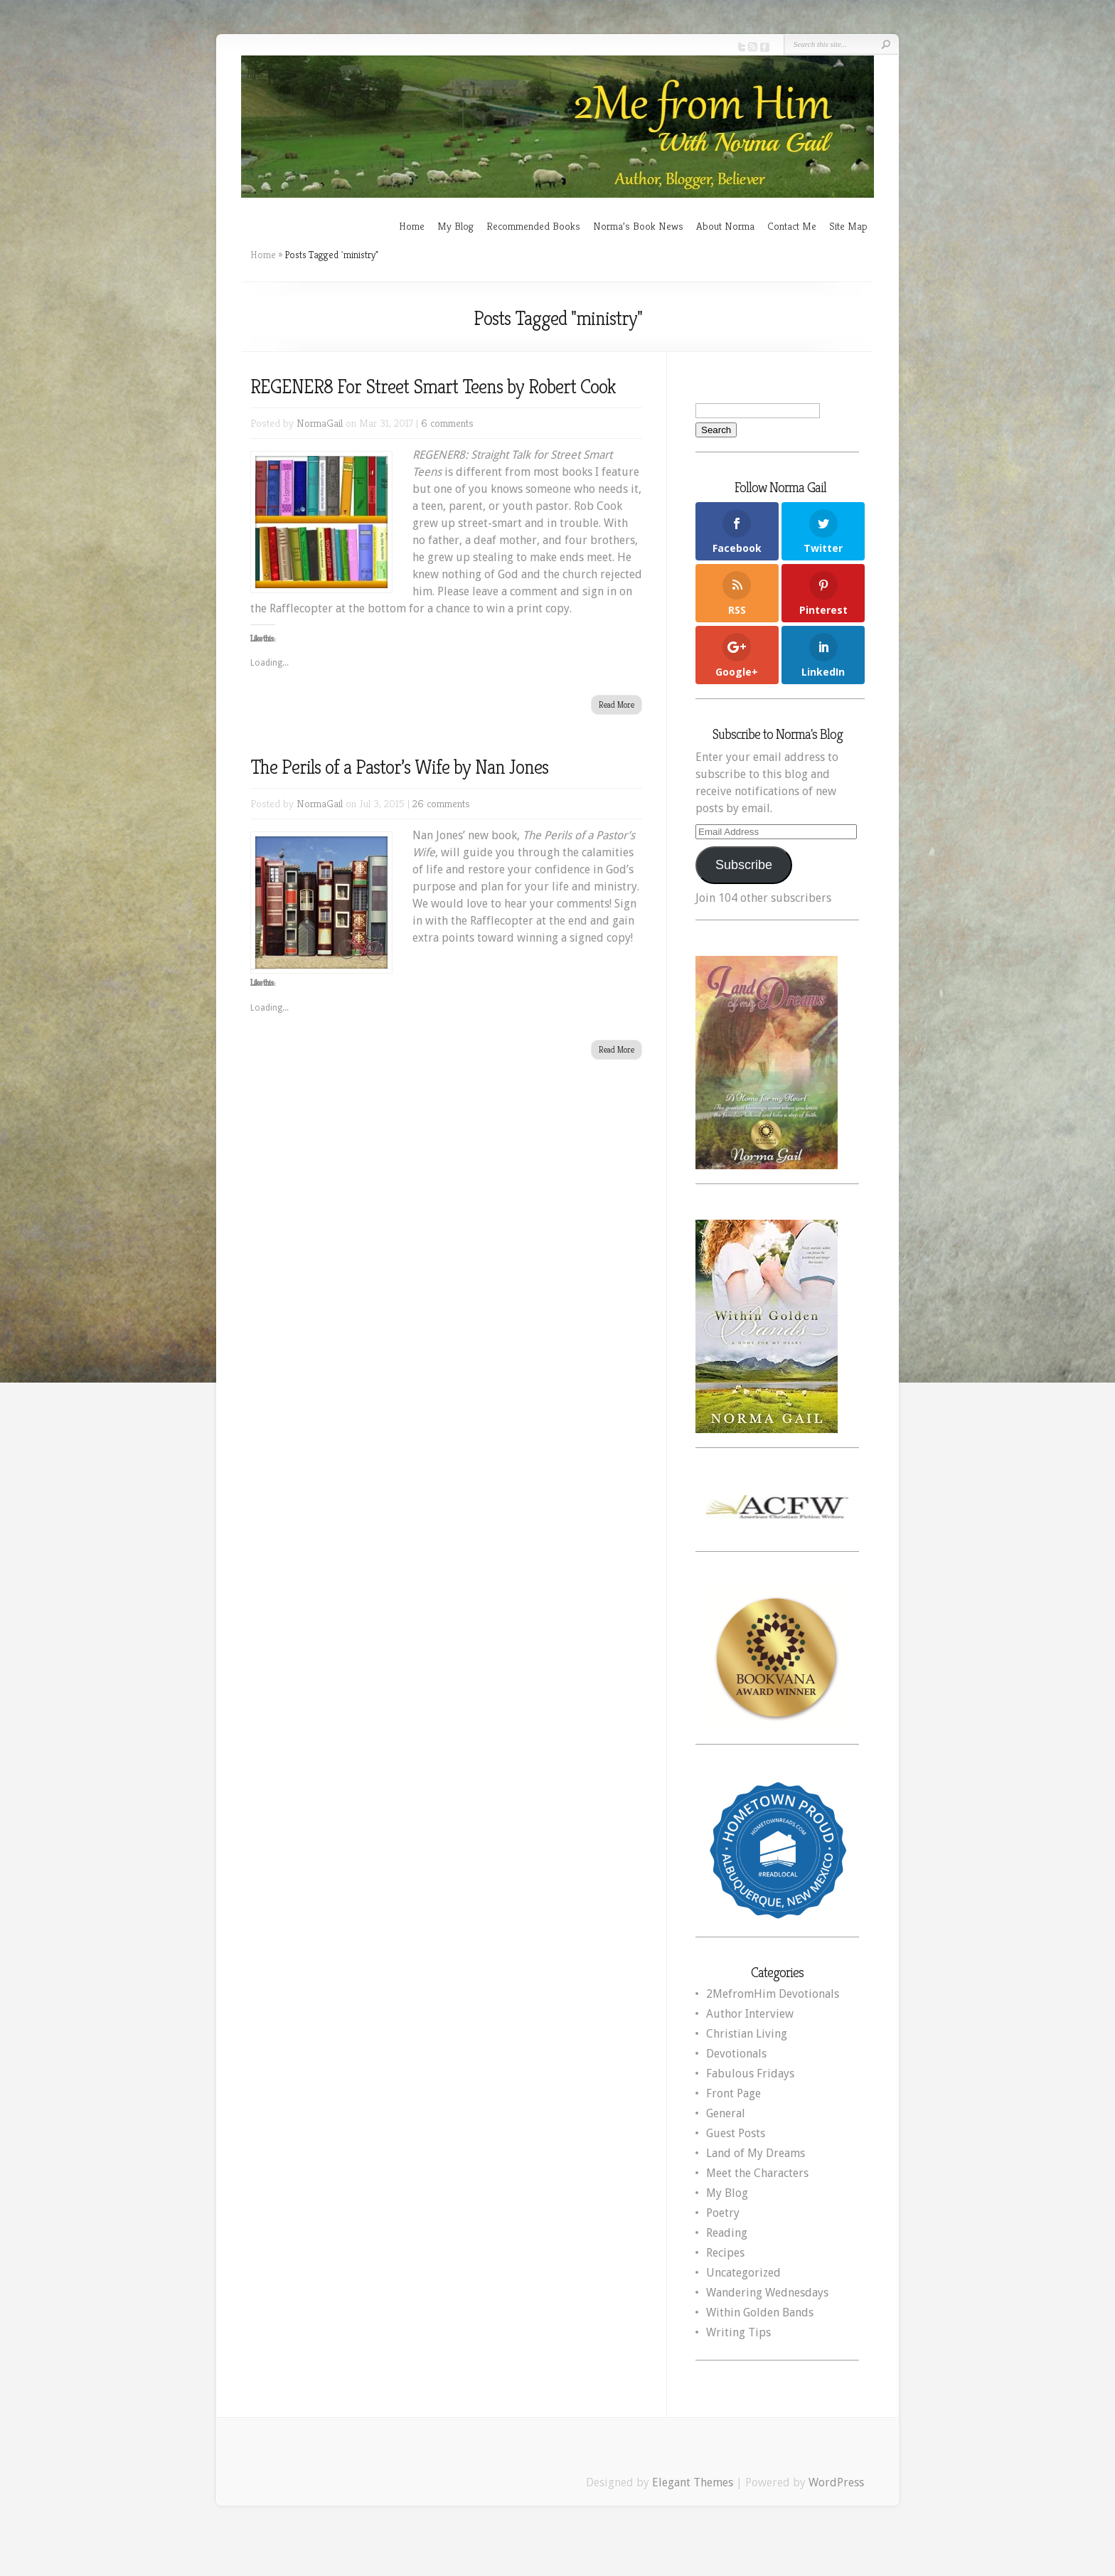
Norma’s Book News (638, 226)
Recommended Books (533, 226)
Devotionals (736, 2053)
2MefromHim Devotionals (772, 1994)
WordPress (836, 2482)
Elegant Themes (692, 2482)
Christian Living (746, 2033)
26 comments (441, 803)
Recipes (725, 2253)
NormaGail (320, 423)
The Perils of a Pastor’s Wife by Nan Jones (399, 767)
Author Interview (750, 2014)
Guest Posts (735, 2133)
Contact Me (791, 226)
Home (412, 226)
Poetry (723, 2213)
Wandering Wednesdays (767, 2292)
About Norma (725, 226)
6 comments (447, 423)
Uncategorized (743, 2272)
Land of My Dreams (755, 2153)
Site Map (848, 226)
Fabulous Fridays (750, 2073)
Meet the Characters (757, 2173)
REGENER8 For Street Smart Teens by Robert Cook (433, 386)
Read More (616, 704)
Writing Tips (738, 2332)
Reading (726, 2233)
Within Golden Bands (759, 2312)
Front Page (733, 2093)
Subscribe (743, 865)
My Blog (455, 226)
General (725, 2113)
